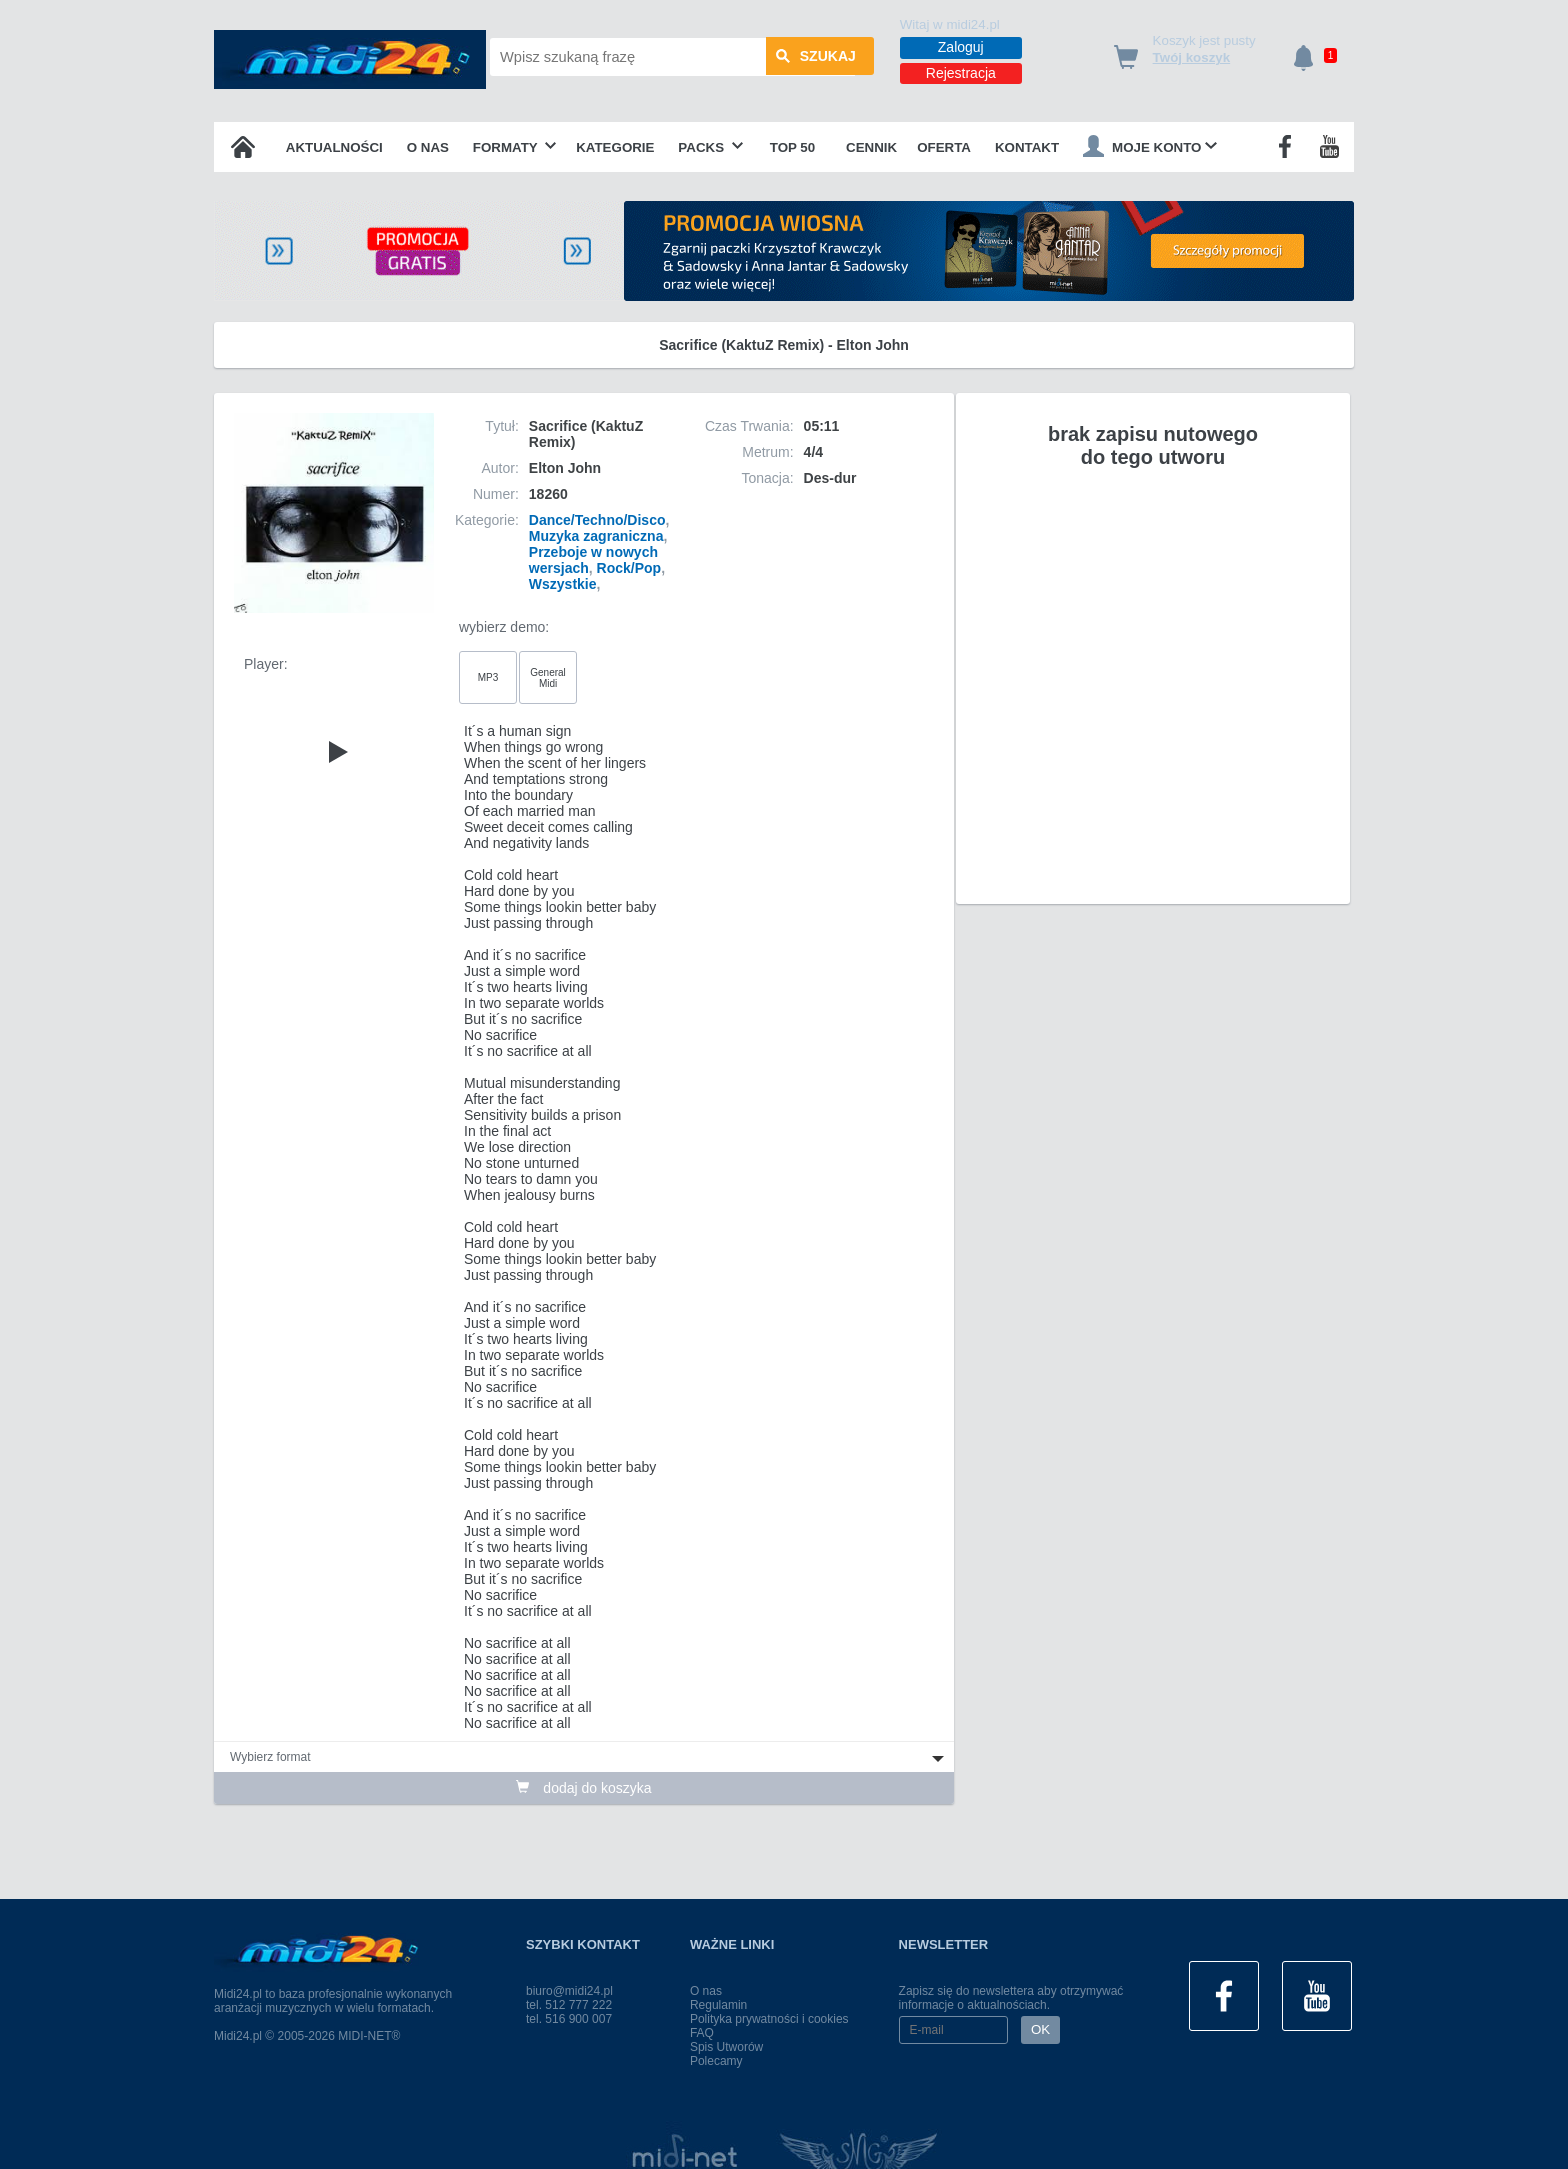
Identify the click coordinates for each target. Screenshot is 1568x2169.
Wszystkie (563, 584)
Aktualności (334, 147)
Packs (710, 147)
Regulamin (718, 2005)
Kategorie (615, 147)
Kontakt (1027, 147)
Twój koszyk (1192, 57)
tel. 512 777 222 (569, 2005)
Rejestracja (961, 73)
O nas (428, 147)
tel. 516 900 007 (569, 2019)
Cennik (871, 147)
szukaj (816, 57)
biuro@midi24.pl (569, 1991)
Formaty (515, 147)
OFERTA (944, 147)
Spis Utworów (726, 2047)
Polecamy (716, 2061)
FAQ (702, 2033)
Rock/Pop (629, 568)
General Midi (548, 678)
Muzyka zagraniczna (596, 536)
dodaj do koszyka (583, 1788)
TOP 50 (792, 147)
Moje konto (1150, 146)
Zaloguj (961, 47)
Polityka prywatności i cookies (769, 2019)
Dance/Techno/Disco (597, 520)
